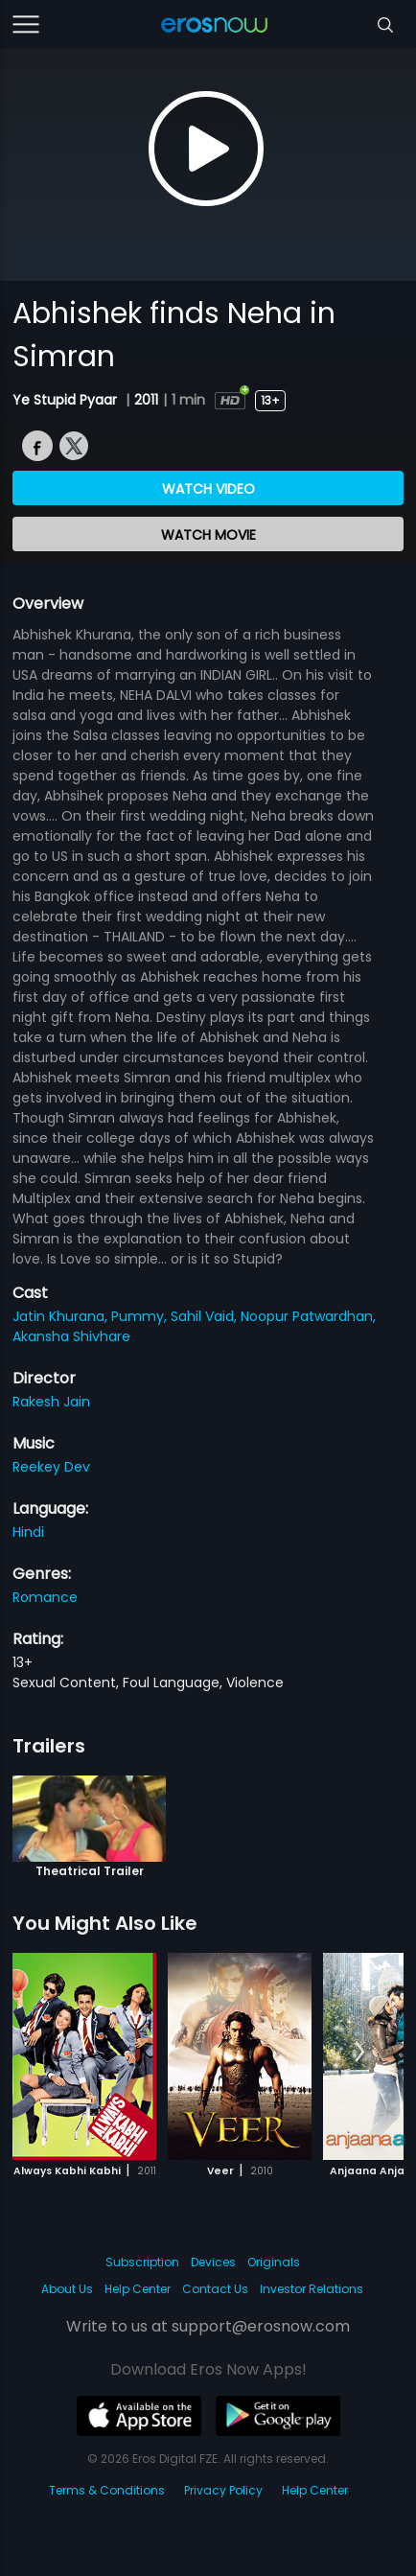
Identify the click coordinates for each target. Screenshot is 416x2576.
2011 (146, 399)
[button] (360, 2052)
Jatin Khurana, (61, 1316)
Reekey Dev (51, 1466)
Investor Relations (311, 2289)
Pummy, (141, 1316)
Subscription (142, 2262)
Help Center (137, 2289)
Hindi (28, 1532)
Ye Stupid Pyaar (66, 399)
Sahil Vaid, (206, 1316)
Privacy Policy (223, 2490)
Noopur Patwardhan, (308, 1316)
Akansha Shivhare (71, 1336)
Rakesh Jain (51, 1401)
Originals (273, 2262)
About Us (67, 2289)
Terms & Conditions (107, 2490)
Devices (213, 2262)
